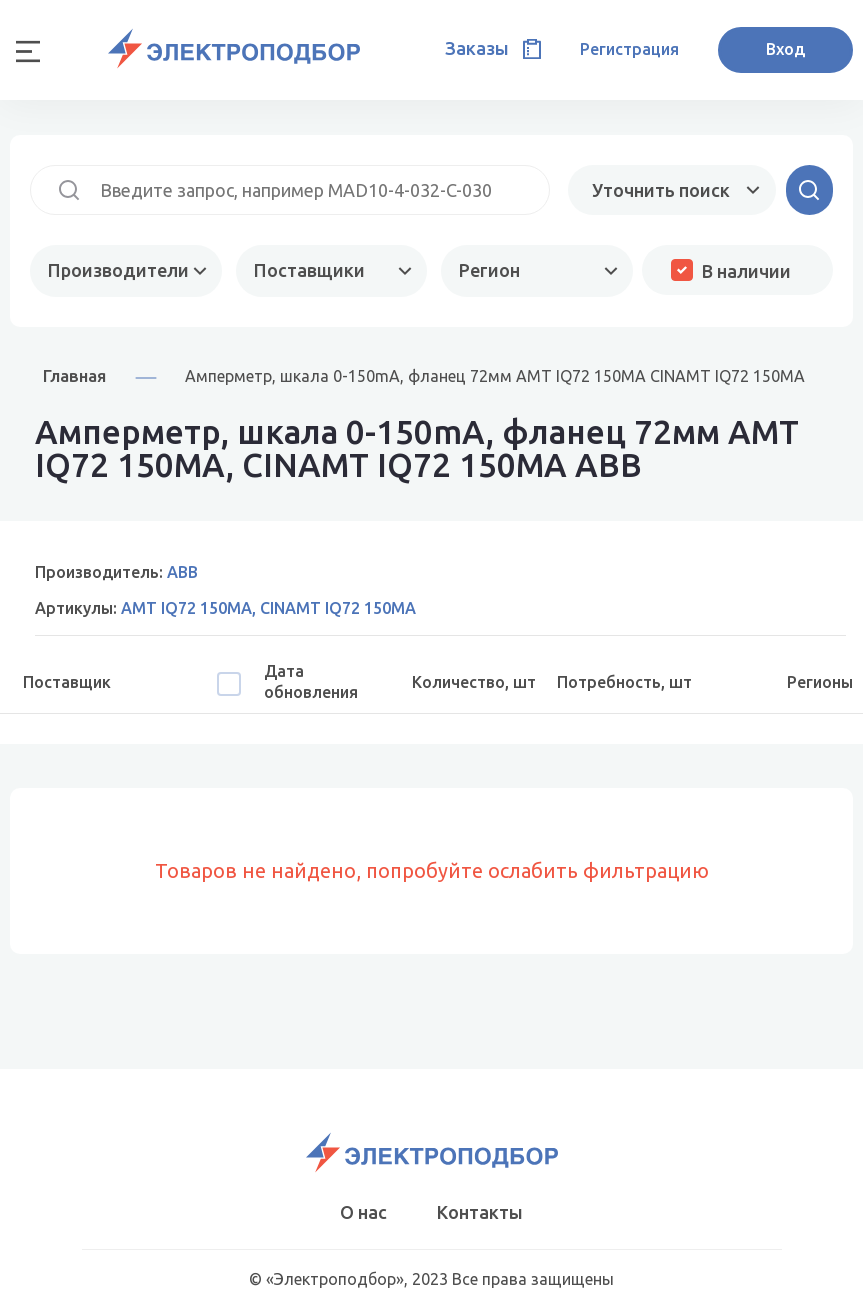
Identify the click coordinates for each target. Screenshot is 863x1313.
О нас (363, 1212)
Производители (118, 270)
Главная (74, 375)
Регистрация (629, 49)
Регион (489, 270)
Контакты (480, 1212)
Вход (785, 49)
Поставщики (309, 270)
